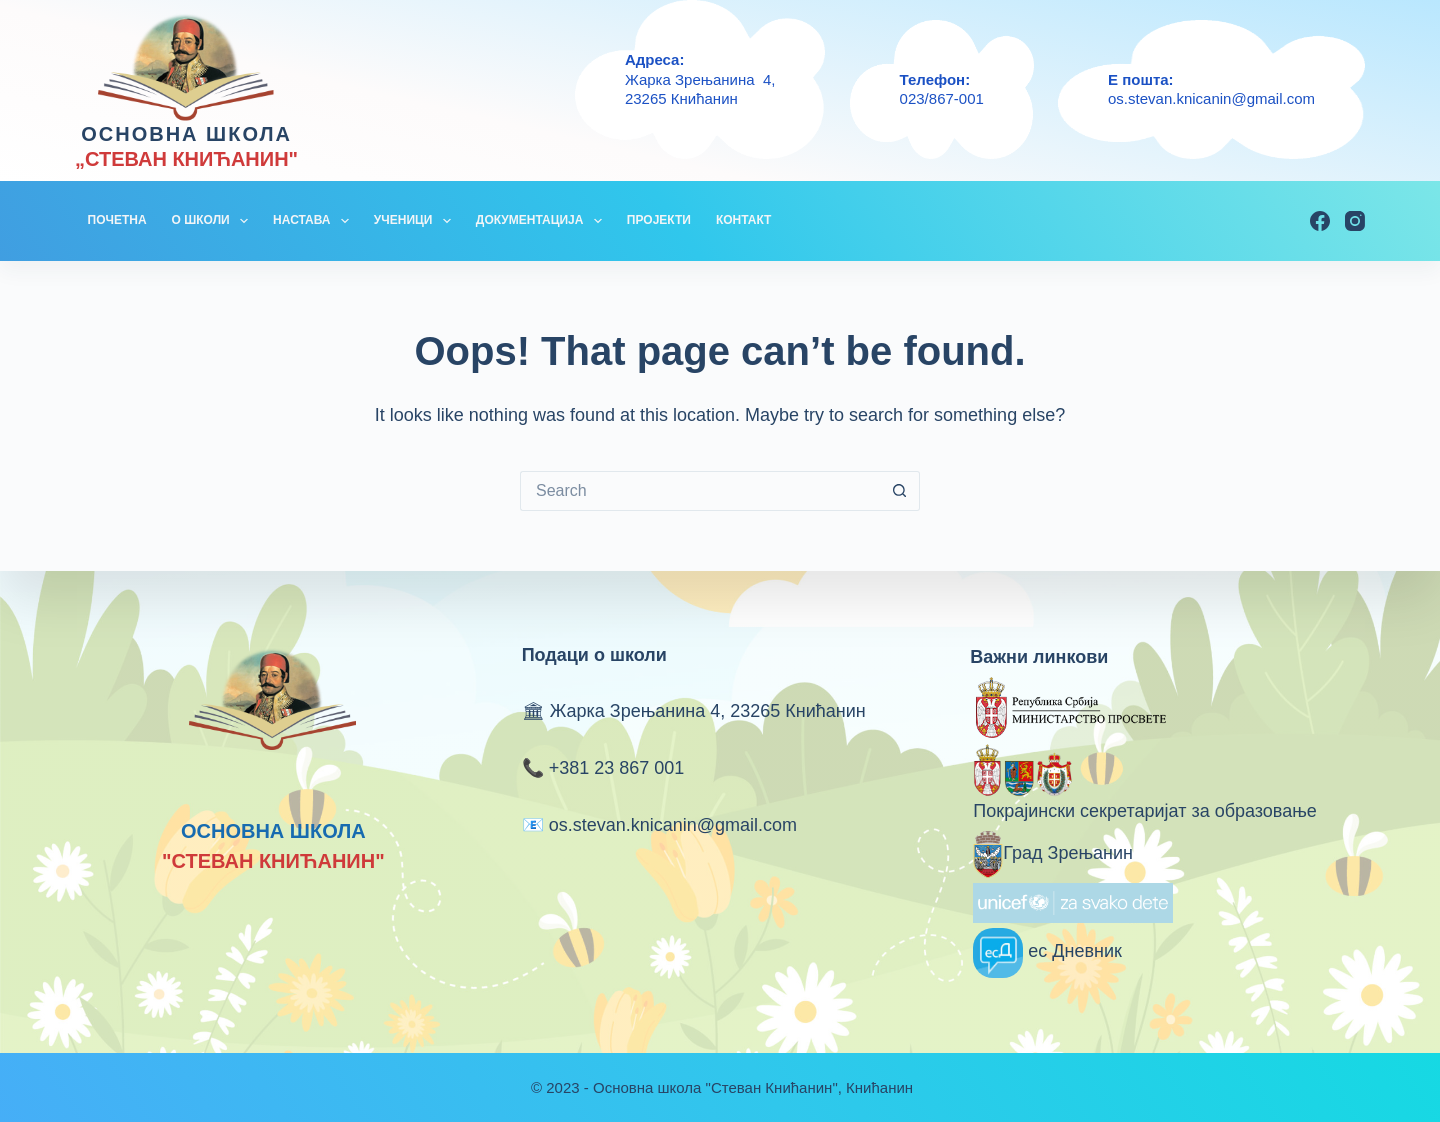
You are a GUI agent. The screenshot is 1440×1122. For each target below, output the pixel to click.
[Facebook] (1320, 221)
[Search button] (900, 491)
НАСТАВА (315, 221)
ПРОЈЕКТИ (659, 220)
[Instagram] (1355, 221)
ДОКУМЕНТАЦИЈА (543, 221)
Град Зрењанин (1053, 853)
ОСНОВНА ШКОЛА (186, 134)
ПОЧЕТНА (117, 220)
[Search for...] (700, 491)
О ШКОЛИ (214, 221)
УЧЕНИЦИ (416, 221)
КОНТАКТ (744, 220)
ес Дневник (1047, 951)
